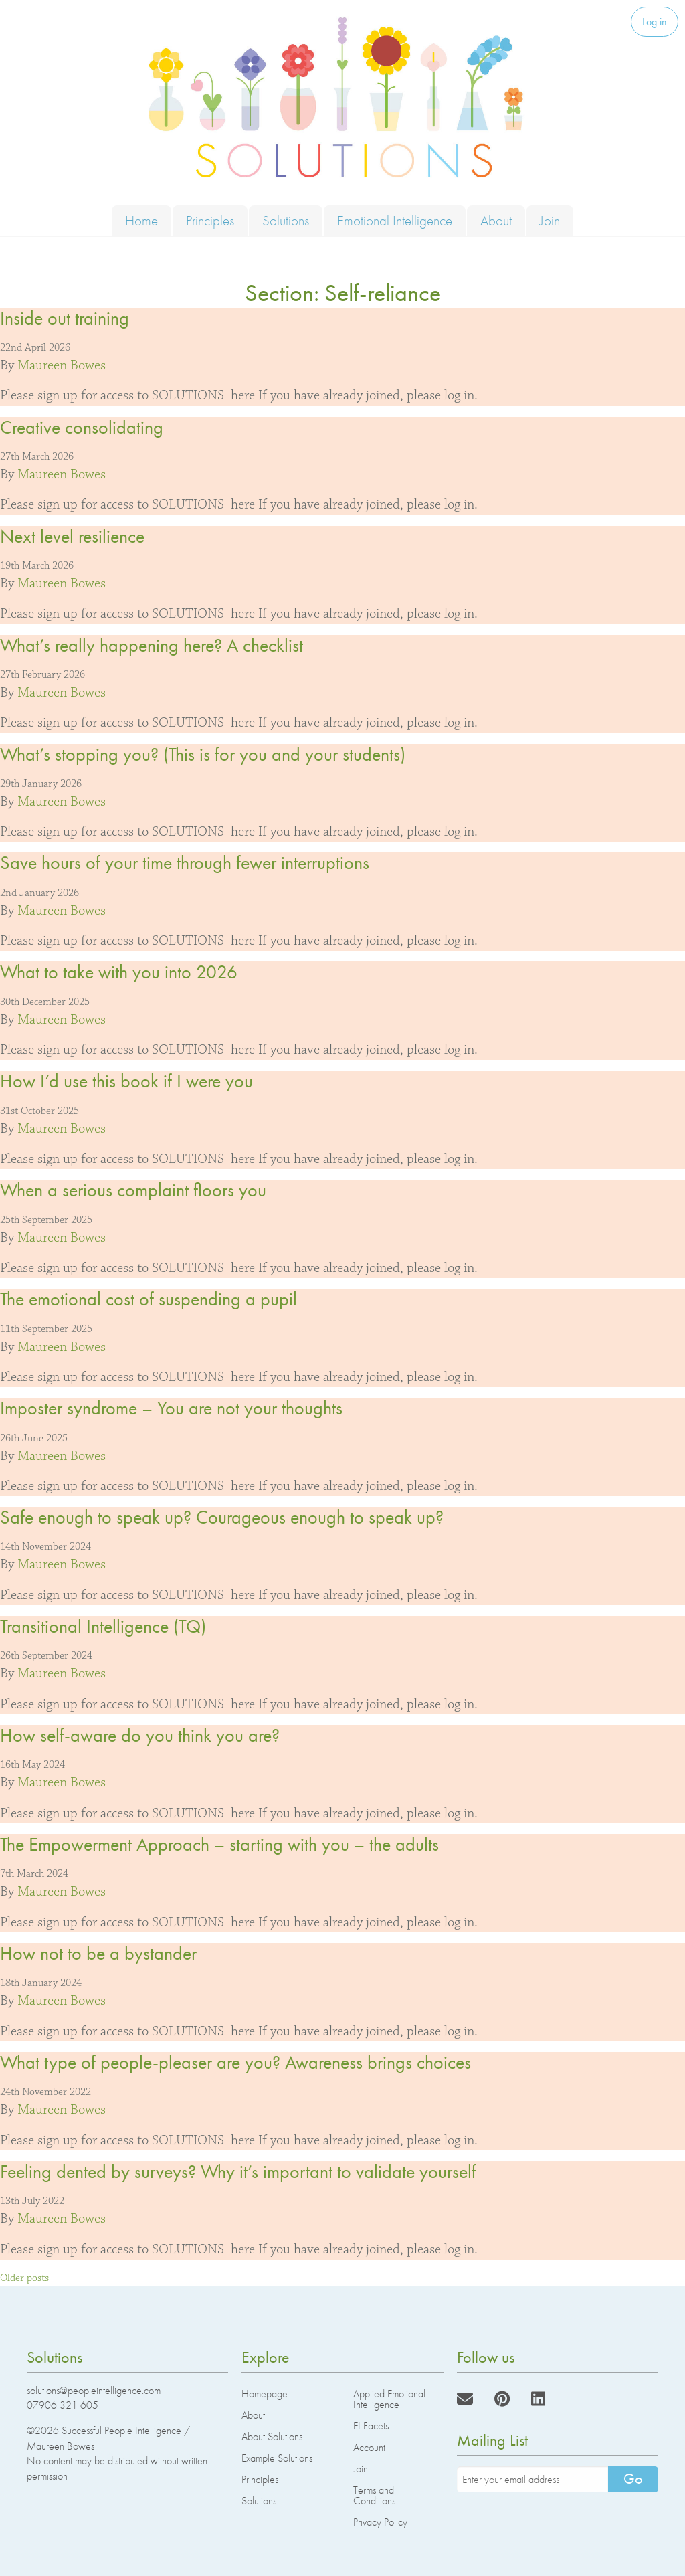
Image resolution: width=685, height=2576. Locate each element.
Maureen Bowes (61, 365)
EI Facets (371, 2426)
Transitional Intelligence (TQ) (103, 1626)
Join (550, 220)
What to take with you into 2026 (118, 972)
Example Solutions (276, 2458)
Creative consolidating (81, 427)
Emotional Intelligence (394, 220)
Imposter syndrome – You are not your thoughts (171, 1408)
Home (141, 220)
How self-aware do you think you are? (140, 1735)
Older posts (24, 2278)
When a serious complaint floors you (133, 1190)
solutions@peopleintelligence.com (94, 2390)
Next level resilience (72, 536)
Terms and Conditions (374, 2495)
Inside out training (64, 318)
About (496, 220)
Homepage (264, 2394)
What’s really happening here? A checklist (151, 645)
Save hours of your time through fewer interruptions (184, 863)
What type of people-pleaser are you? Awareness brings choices (235, 2062)
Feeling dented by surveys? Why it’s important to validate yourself (238, 2171)
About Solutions (271, 2436)
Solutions (285, 220)
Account (369, 2447)
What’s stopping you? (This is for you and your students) (202, 754)
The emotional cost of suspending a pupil (148, 1299)
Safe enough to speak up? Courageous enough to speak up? (222, 1517)
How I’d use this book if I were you (126, 1081)
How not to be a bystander (98, 1953)
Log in (654, 22)
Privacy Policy (380, 2522)
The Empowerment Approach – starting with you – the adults (219, 1844)
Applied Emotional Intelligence (389, 2399)
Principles (210, 220)
